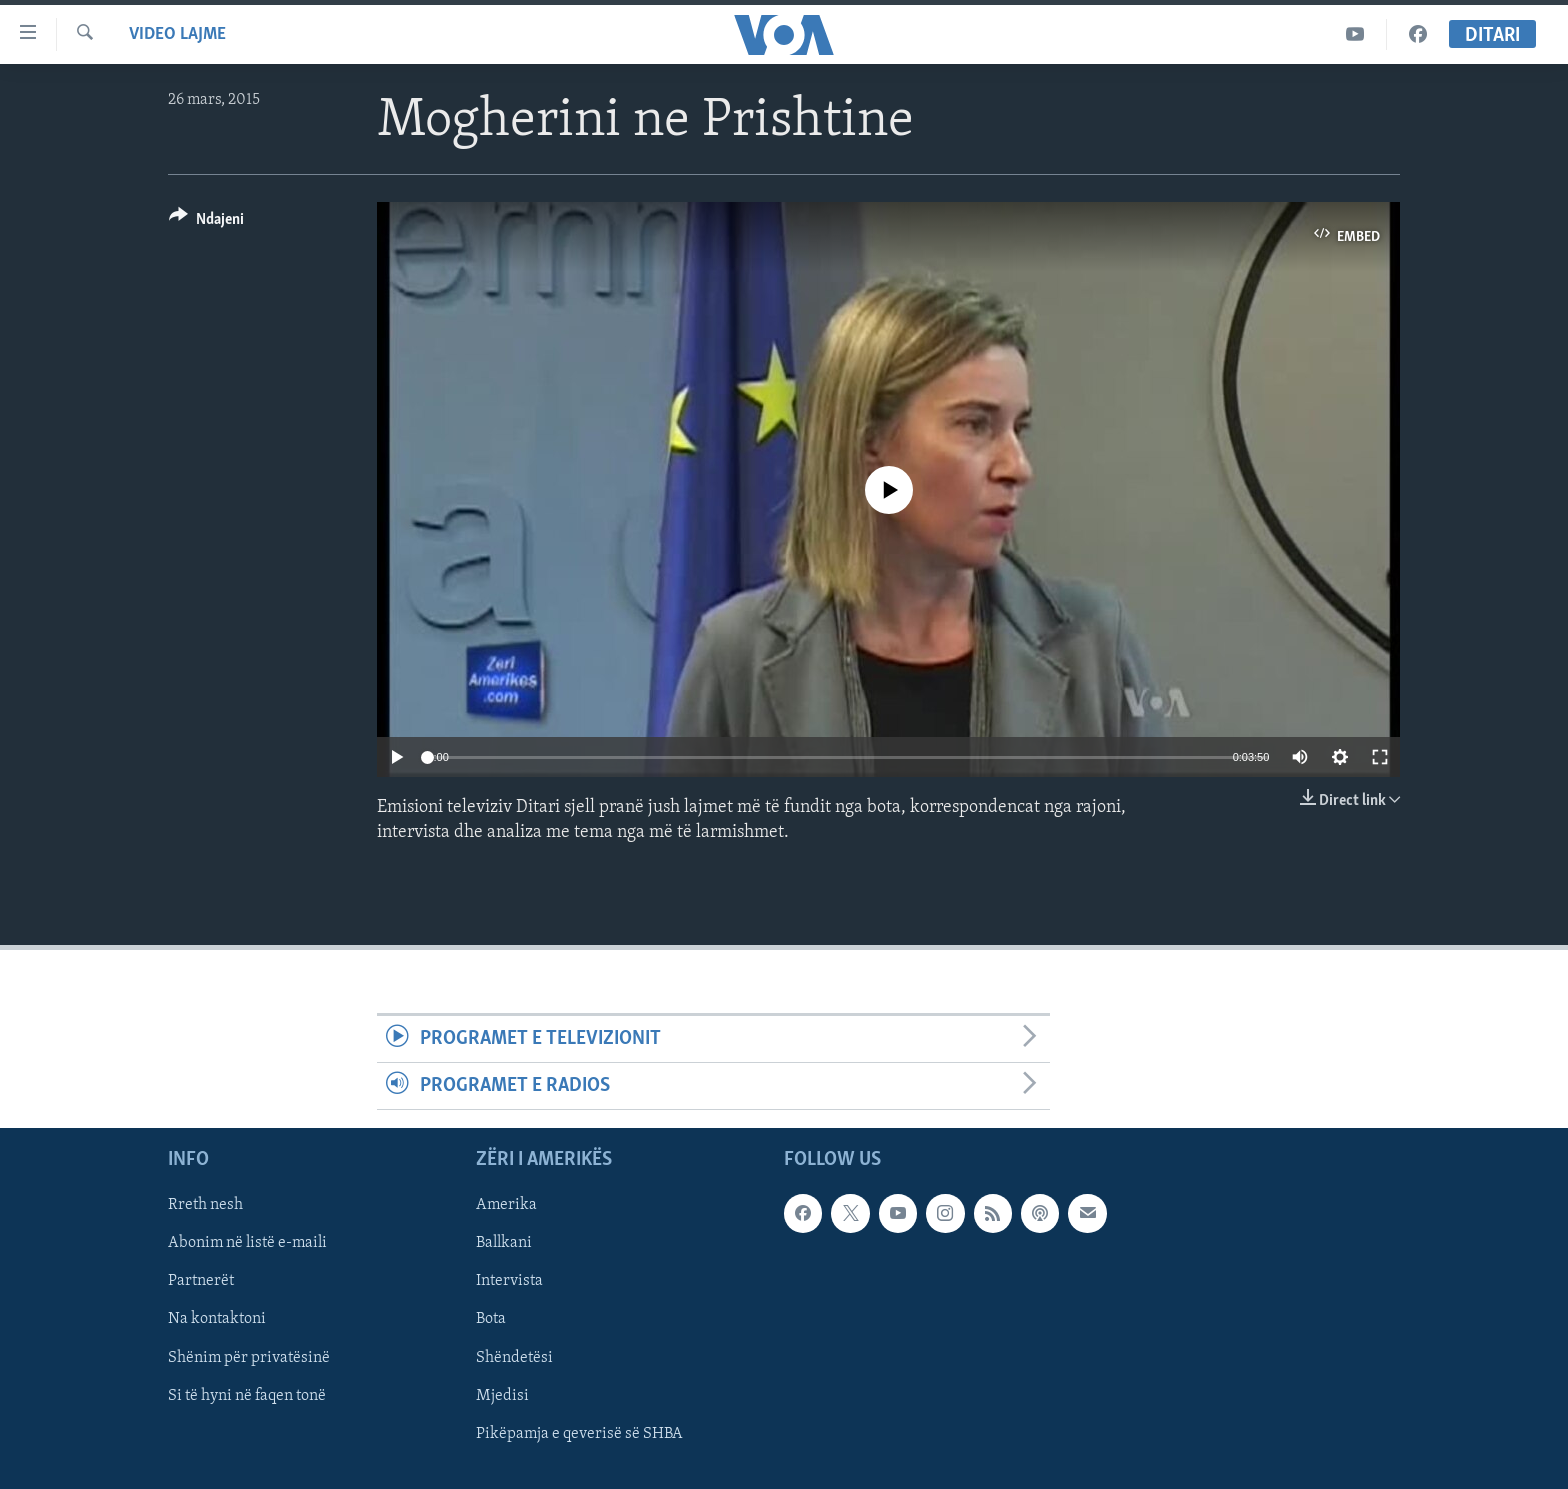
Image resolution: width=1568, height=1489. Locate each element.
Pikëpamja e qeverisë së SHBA (579, 1434)
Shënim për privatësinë (249, 1358)
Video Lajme (177, 34)
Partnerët (201, 1282)
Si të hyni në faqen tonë (247, 1396)
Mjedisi (502, 1396)
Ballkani (504, 1244)
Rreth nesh (205, 1206)
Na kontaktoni (217, 1320)
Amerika (506, 1206)
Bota (491, 1320)
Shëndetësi (514, 1358)
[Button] (206, 222)
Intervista (509, 1282)
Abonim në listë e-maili (247, 1244)
